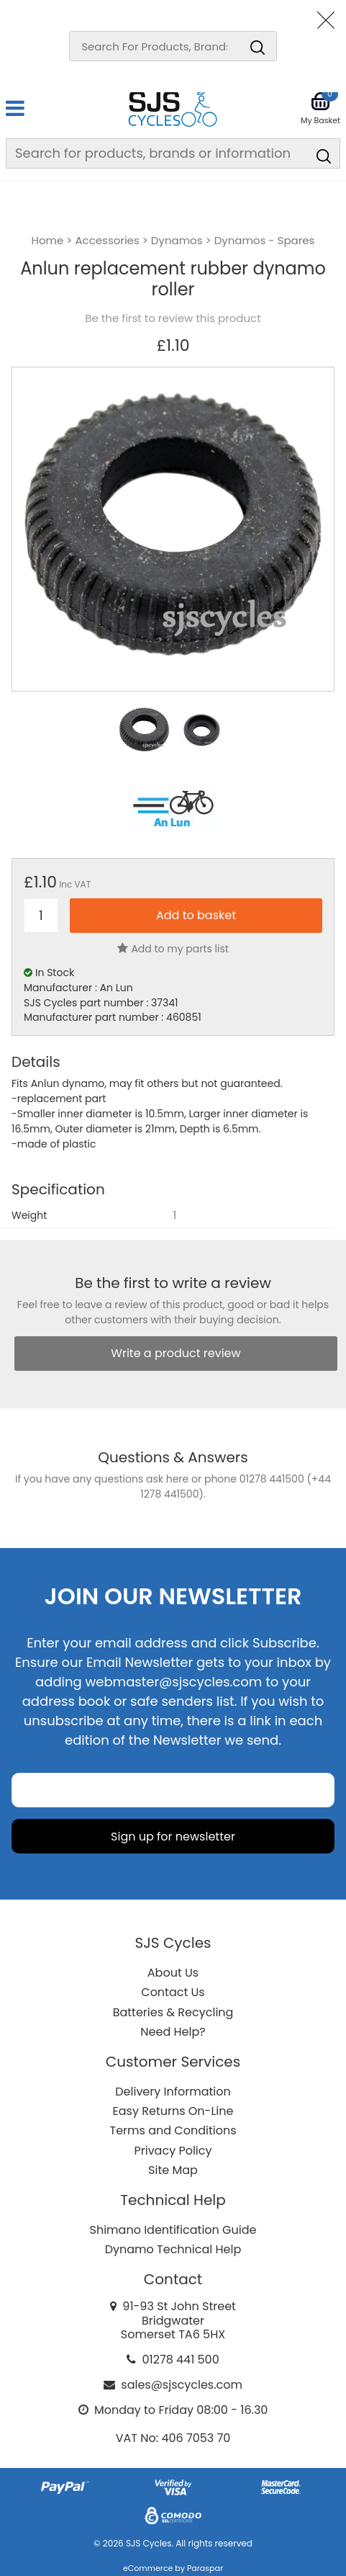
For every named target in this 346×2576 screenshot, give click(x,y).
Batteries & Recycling (173, 2012)
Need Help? (172, 2031)
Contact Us (172, 1992)
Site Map (173, 2170)
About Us (173, 1972)
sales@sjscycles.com (181, 2384)
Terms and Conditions (173, 2130)
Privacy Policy (172, 2150)
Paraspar (205, 2568)
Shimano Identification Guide (173, 2230)
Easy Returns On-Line (173, 2111)
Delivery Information (172, 2091)
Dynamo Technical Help (173, 2249)
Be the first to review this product (172, 318)
